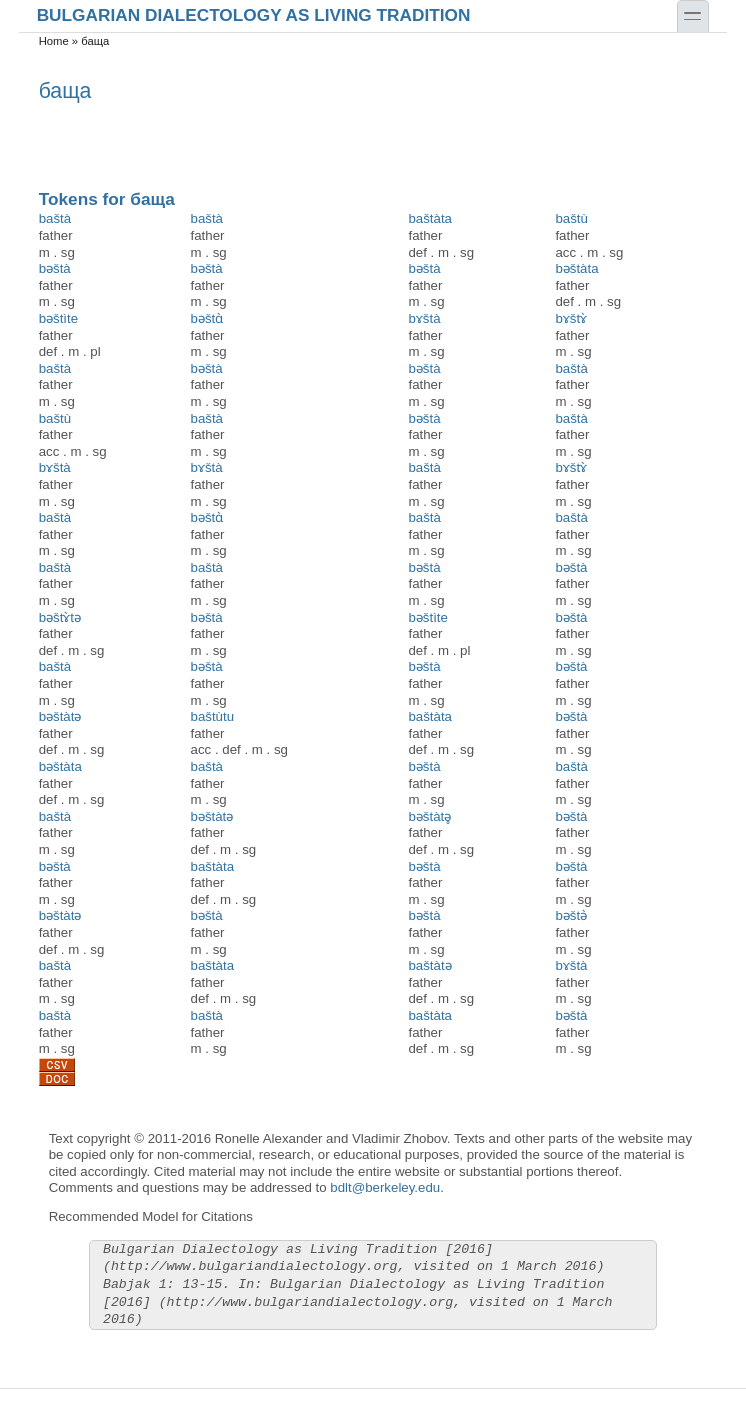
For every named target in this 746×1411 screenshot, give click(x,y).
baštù (571, 218)
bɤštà (424, 318)
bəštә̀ (571, 915)
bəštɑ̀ (207, 318)
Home (54, 41)
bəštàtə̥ (429, 816)
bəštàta (576, 268)
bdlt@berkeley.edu (385, 1187)
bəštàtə (60, 716)
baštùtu (213, 716)
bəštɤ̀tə (60, 617)
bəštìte (58, 318)
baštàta (430, 218)
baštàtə (429, 965)
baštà (55, 218)
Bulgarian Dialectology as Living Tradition (254, 14)
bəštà (55, 268)
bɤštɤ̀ (571, 318)
